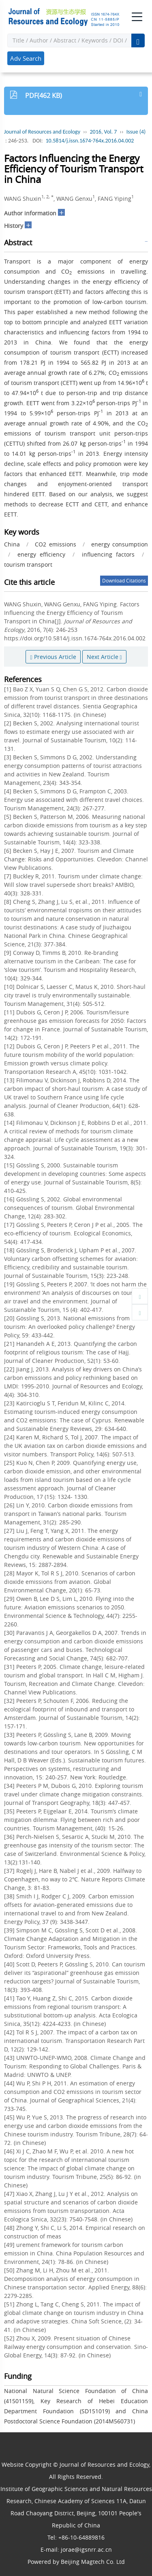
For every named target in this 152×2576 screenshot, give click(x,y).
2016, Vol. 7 (103, 131)
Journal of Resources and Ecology (42, 131)
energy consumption (119, 544)
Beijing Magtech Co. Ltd (93, 2561)
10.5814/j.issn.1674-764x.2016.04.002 (89, 140)
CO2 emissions (55, 544)
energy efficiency (41, 554)
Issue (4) (136, 131)
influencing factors (108, 554)
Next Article (104, 657)
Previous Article (53, 657)
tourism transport (28, 564)
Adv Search (25, 58)
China (12, 544)
